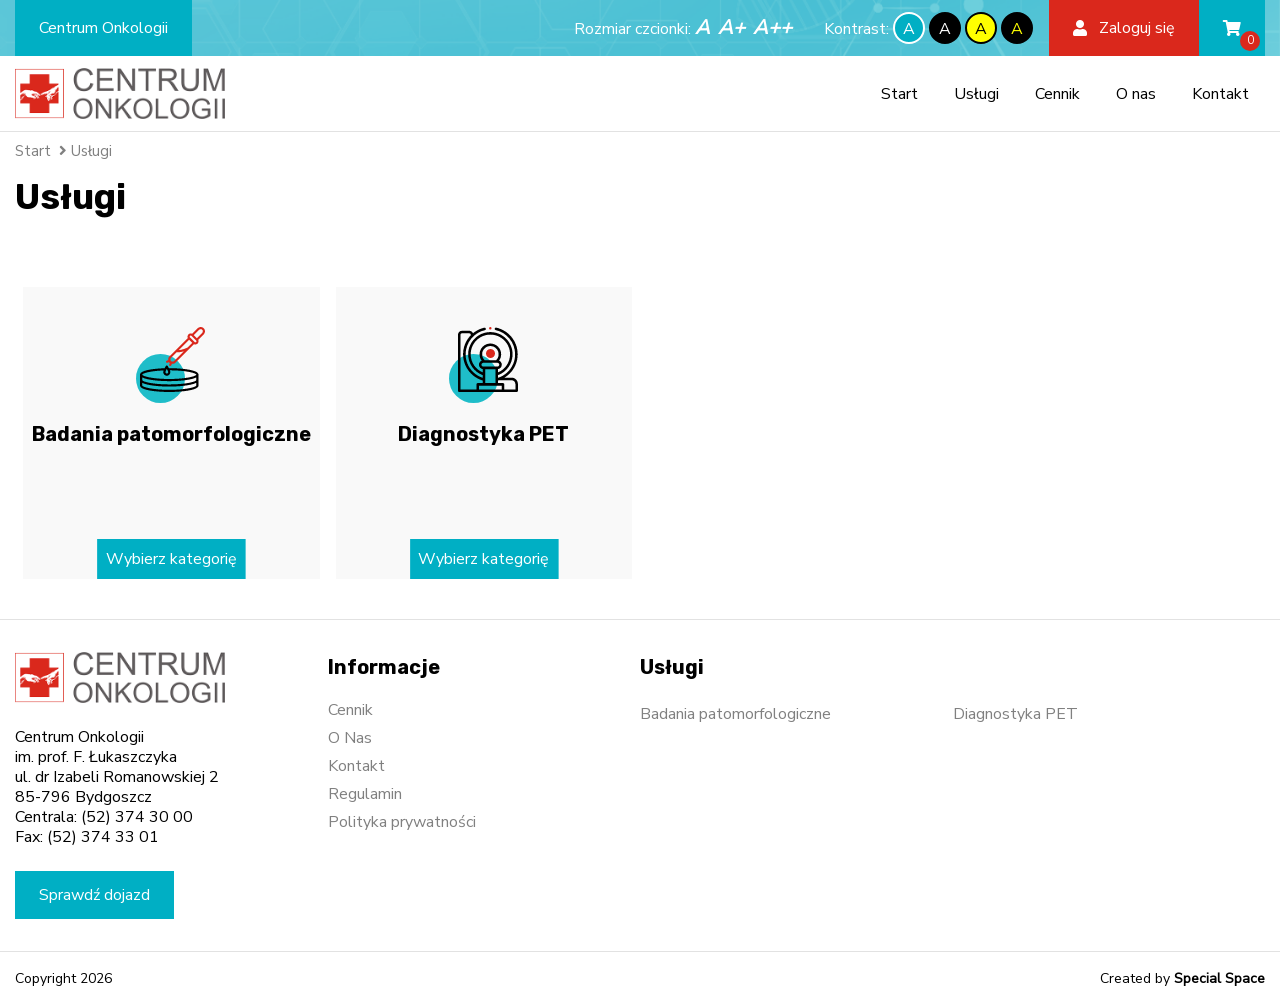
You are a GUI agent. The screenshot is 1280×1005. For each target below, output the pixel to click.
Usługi (976, 94)
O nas (1136, 94)
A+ (731, 27)
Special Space (1219, 978)
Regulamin (365, 794)
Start (899, 94)
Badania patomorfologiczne (735, 714)
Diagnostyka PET (1015, 714)
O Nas (350, 738)
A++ (772, 27)
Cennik (1057, 94)
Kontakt (1220, 94)
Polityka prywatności (402, 822)
